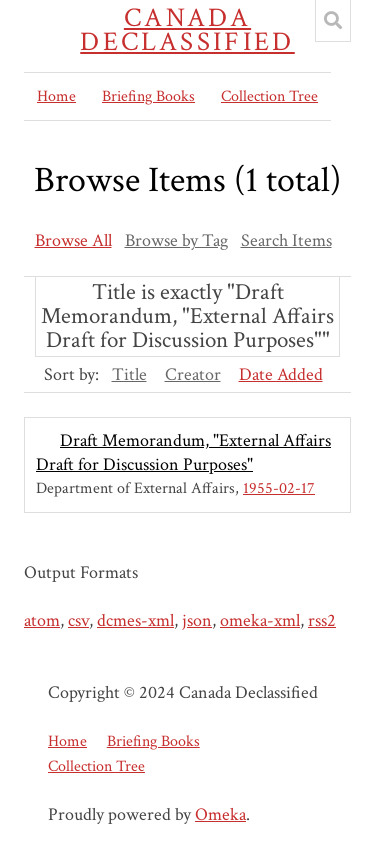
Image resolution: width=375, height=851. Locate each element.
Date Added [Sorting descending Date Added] (281, 374)
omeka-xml (260, 620)
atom (42, 620)
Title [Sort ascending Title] (129, 374)
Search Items (286, 240)
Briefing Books (148, 96)
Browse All (73, 240)
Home (56, 96)
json (197, 620)
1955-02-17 (279, 488)
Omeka (220, 814)
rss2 (322, 620)
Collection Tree (269, 96)
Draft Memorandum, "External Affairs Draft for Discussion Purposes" (183, 452)
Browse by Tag (176, 240)
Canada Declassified (187, 30)
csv (78, 620)
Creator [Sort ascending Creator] (193, 374)
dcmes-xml (135, 620)
